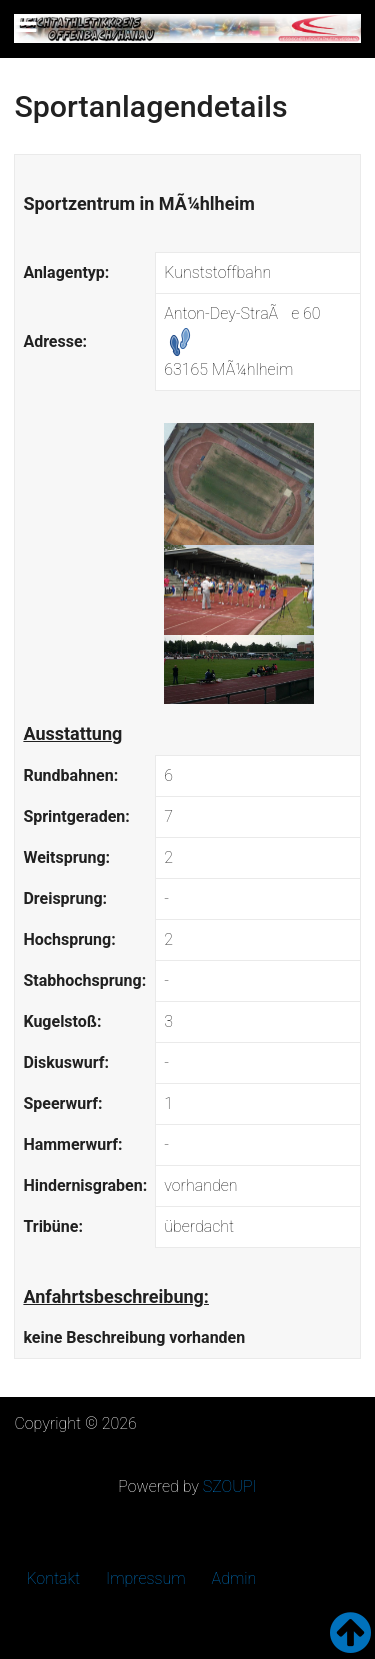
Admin (234, 1578)
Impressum (146, 1578)
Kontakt (53, 1578)
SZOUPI (230, 1486)
